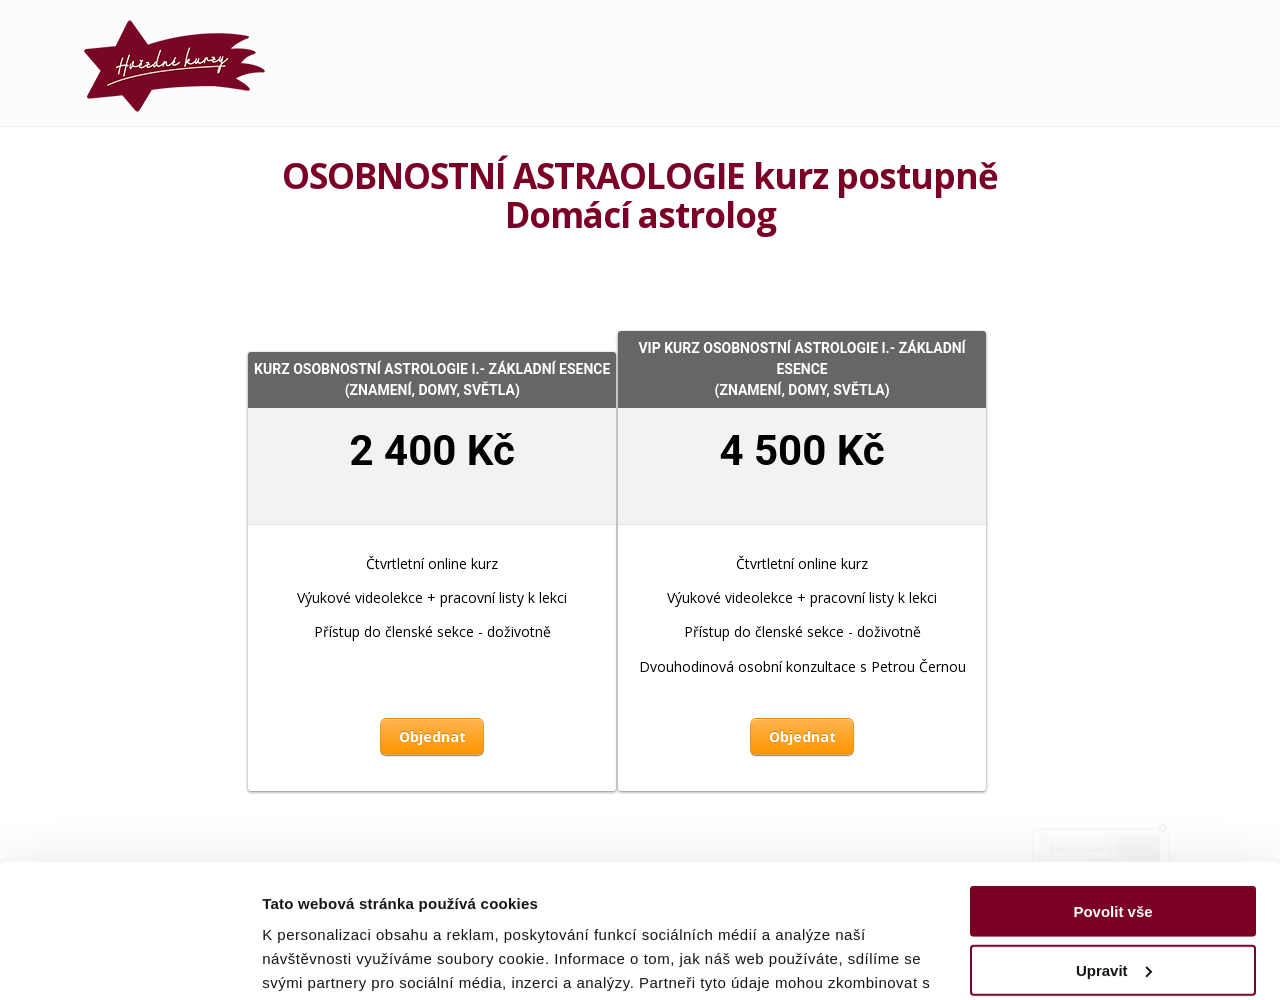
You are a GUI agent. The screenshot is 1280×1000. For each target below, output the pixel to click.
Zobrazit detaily (318, 960)
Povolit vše (1112, 786)
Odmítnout (1113, 903)
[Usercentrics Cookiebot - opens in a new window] (129, 961)
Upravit (1114, 844)
